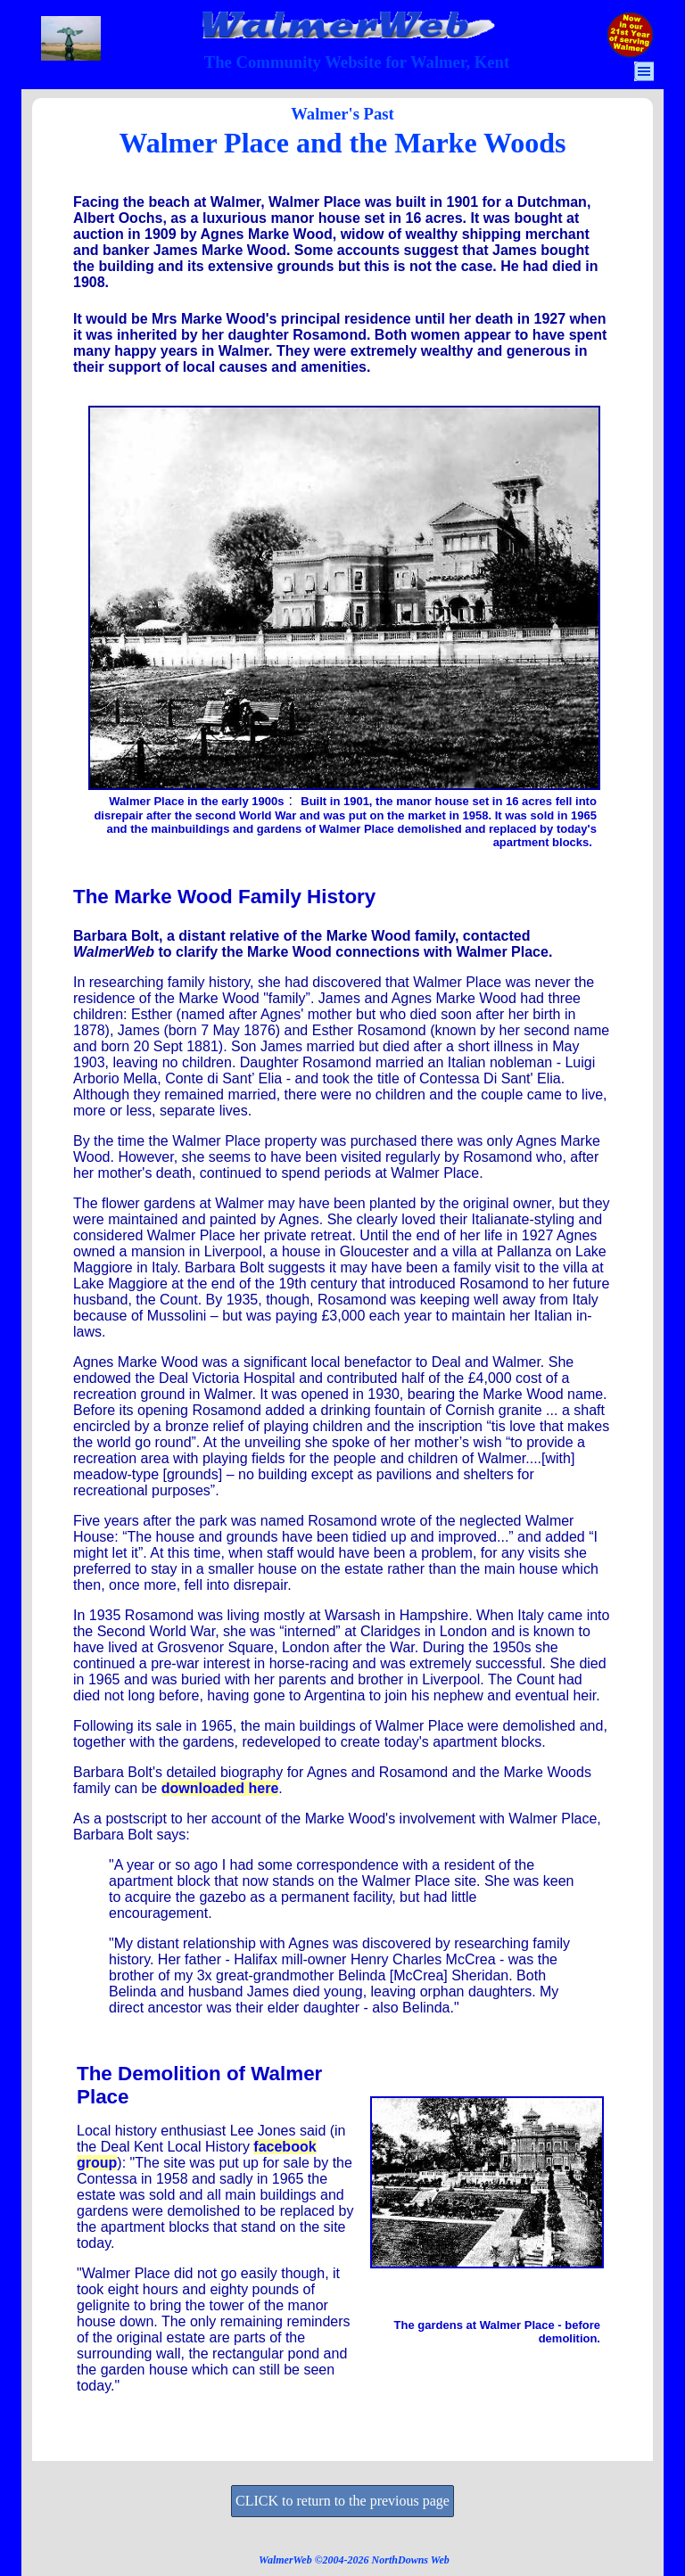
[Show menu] (644, 71)
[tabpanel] (357, 62)
